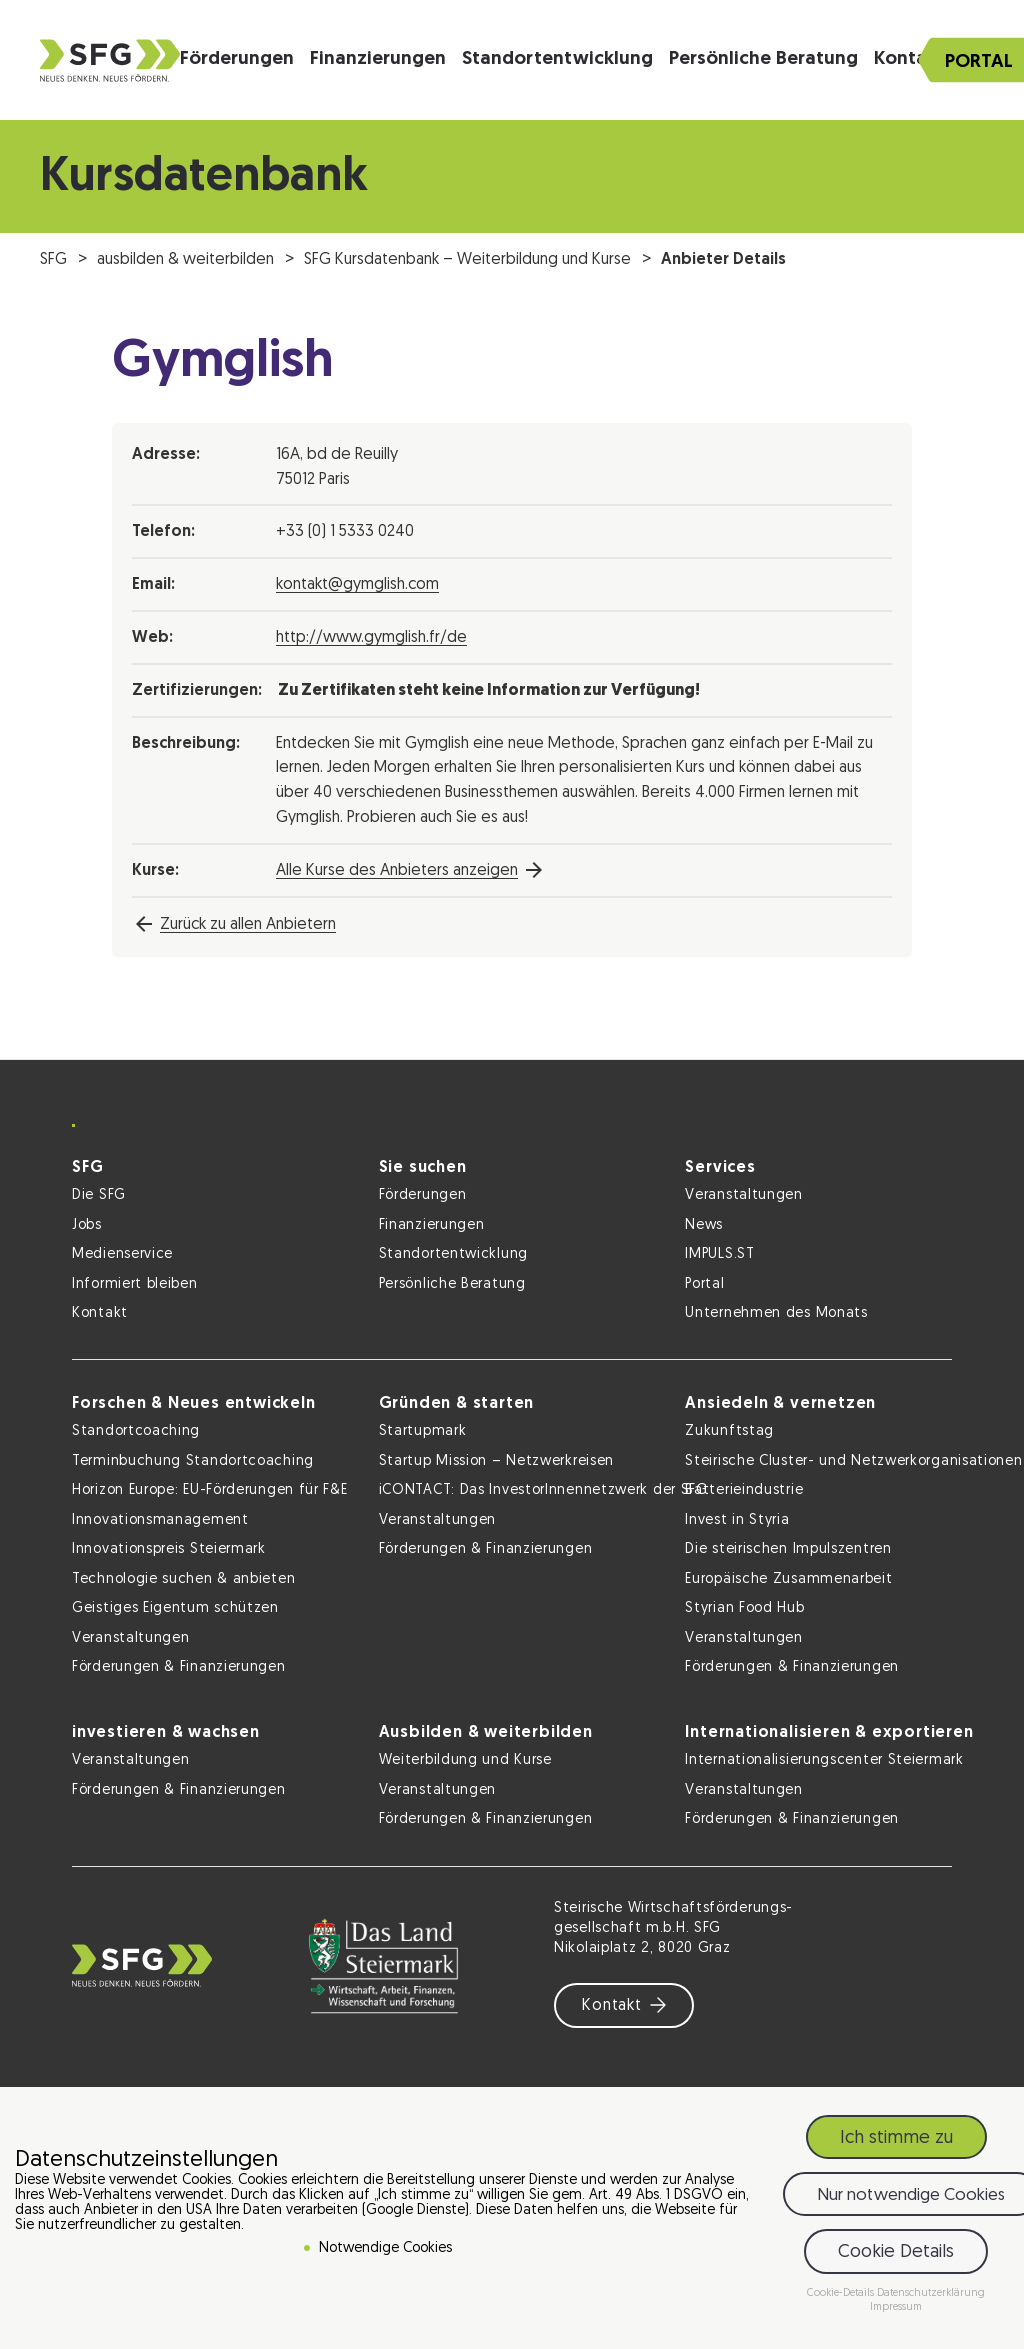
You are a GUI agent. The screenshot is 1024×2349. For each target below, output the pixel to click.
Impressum (896, 2309)
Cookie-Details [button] (842, 2294)
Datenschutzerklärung (931, 2294)
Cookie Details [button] (896, 2253)
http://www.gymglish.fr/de (371, 638)
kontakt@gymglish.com (357, 585)
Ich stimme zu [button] (896, 2139)
